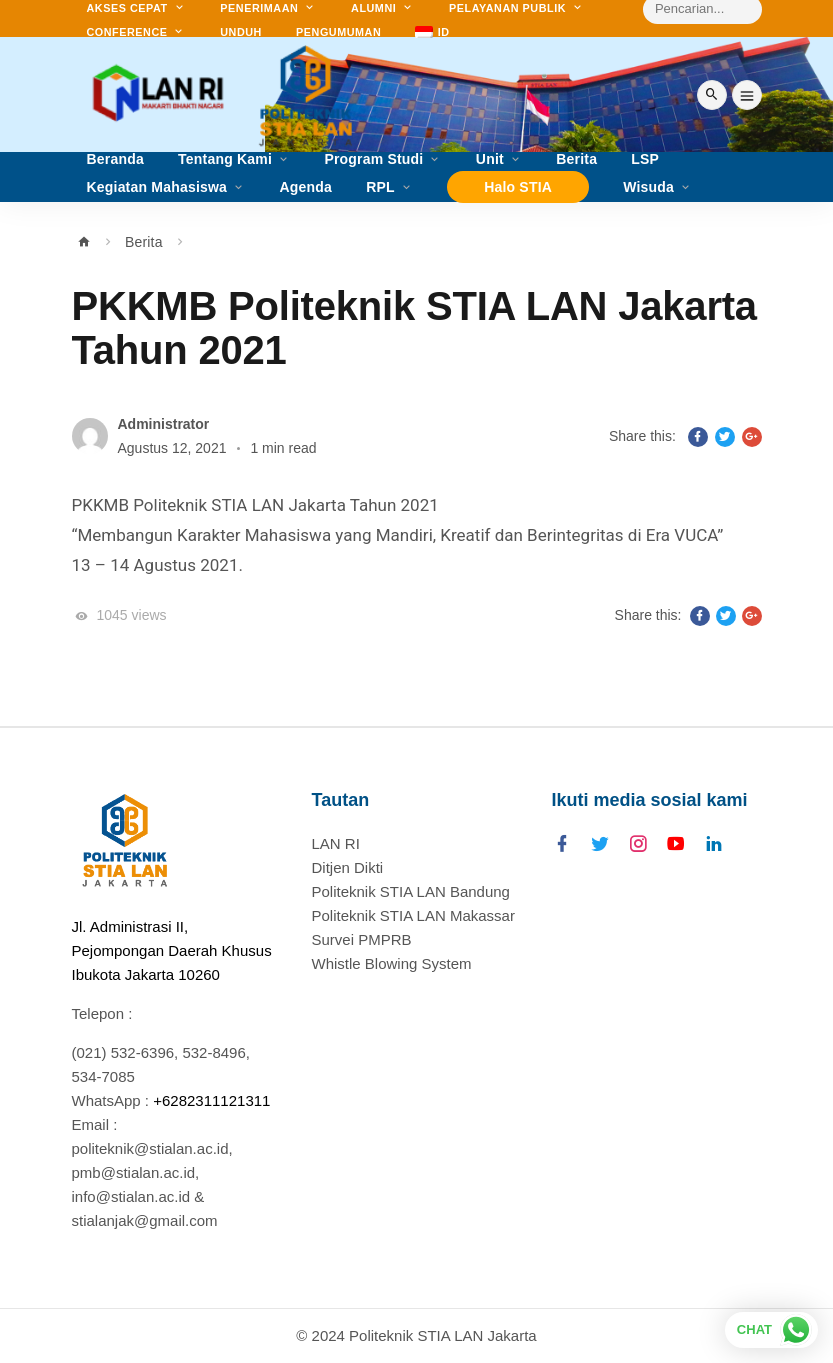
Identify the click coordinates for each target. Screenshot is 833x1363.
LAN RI (336, 843)
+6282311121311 (211, 1100)
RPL (380, 187)
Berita (144, 242)
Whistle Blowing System (392, 963)
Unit (490, 159)
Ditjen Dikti (348, 867)
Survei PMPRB (362, 939)
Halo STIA (518, 187)
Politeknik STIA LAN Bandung (411, 891)
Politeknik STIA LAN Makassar (413, 915)
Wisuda (648, 187)
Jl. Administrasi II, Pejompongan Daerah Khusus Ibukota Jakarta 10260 (172, 950)
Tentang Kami (225, 159)
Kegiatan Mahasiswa (157, 187)
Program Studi (373, 159)
